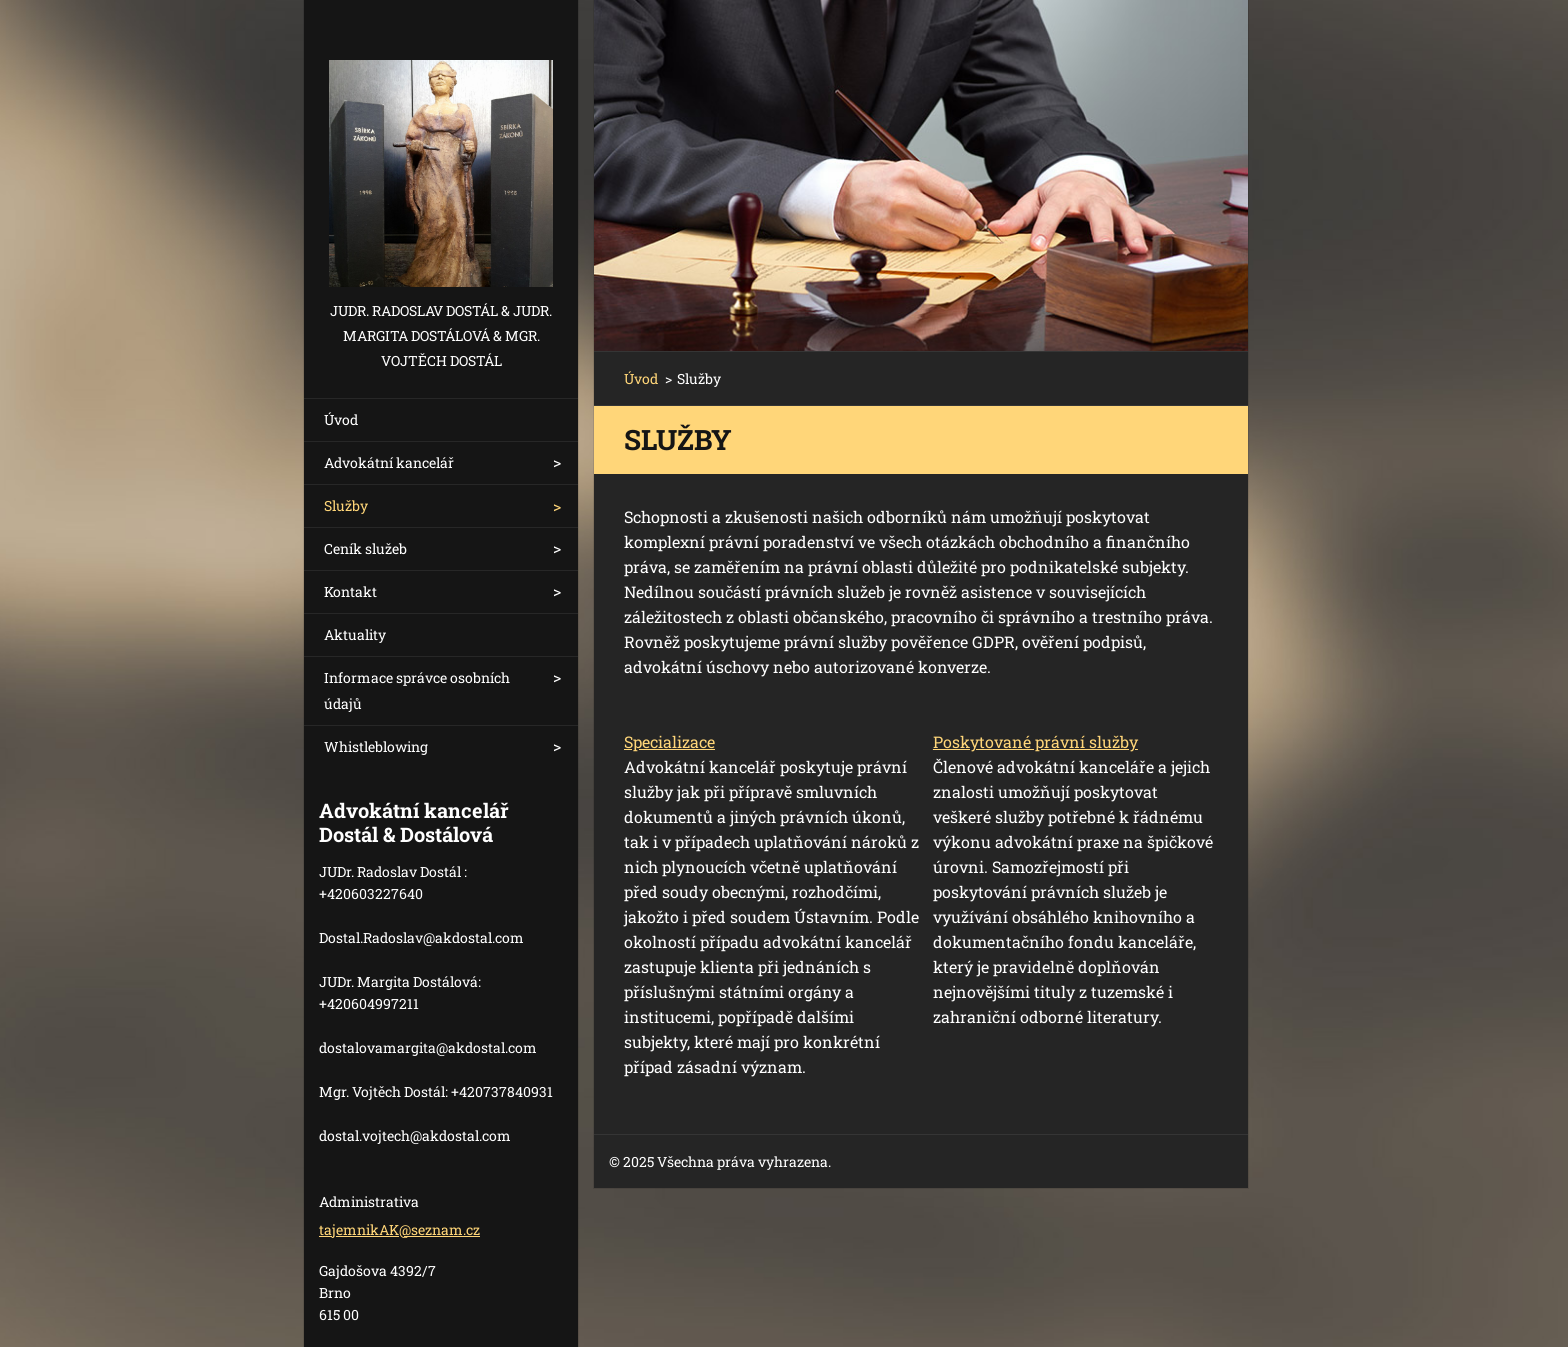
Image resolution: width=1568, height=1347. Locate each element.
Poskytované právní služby (1035, 741)
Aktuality (355, 634)
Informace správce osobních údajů (417, 690)
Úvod (341, 419)
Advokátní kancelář (389, 462)
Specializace (669, 741)
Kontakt (350, 591)
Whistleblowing (376, 746)
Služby (346, 505)
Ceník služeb (365, 548)
